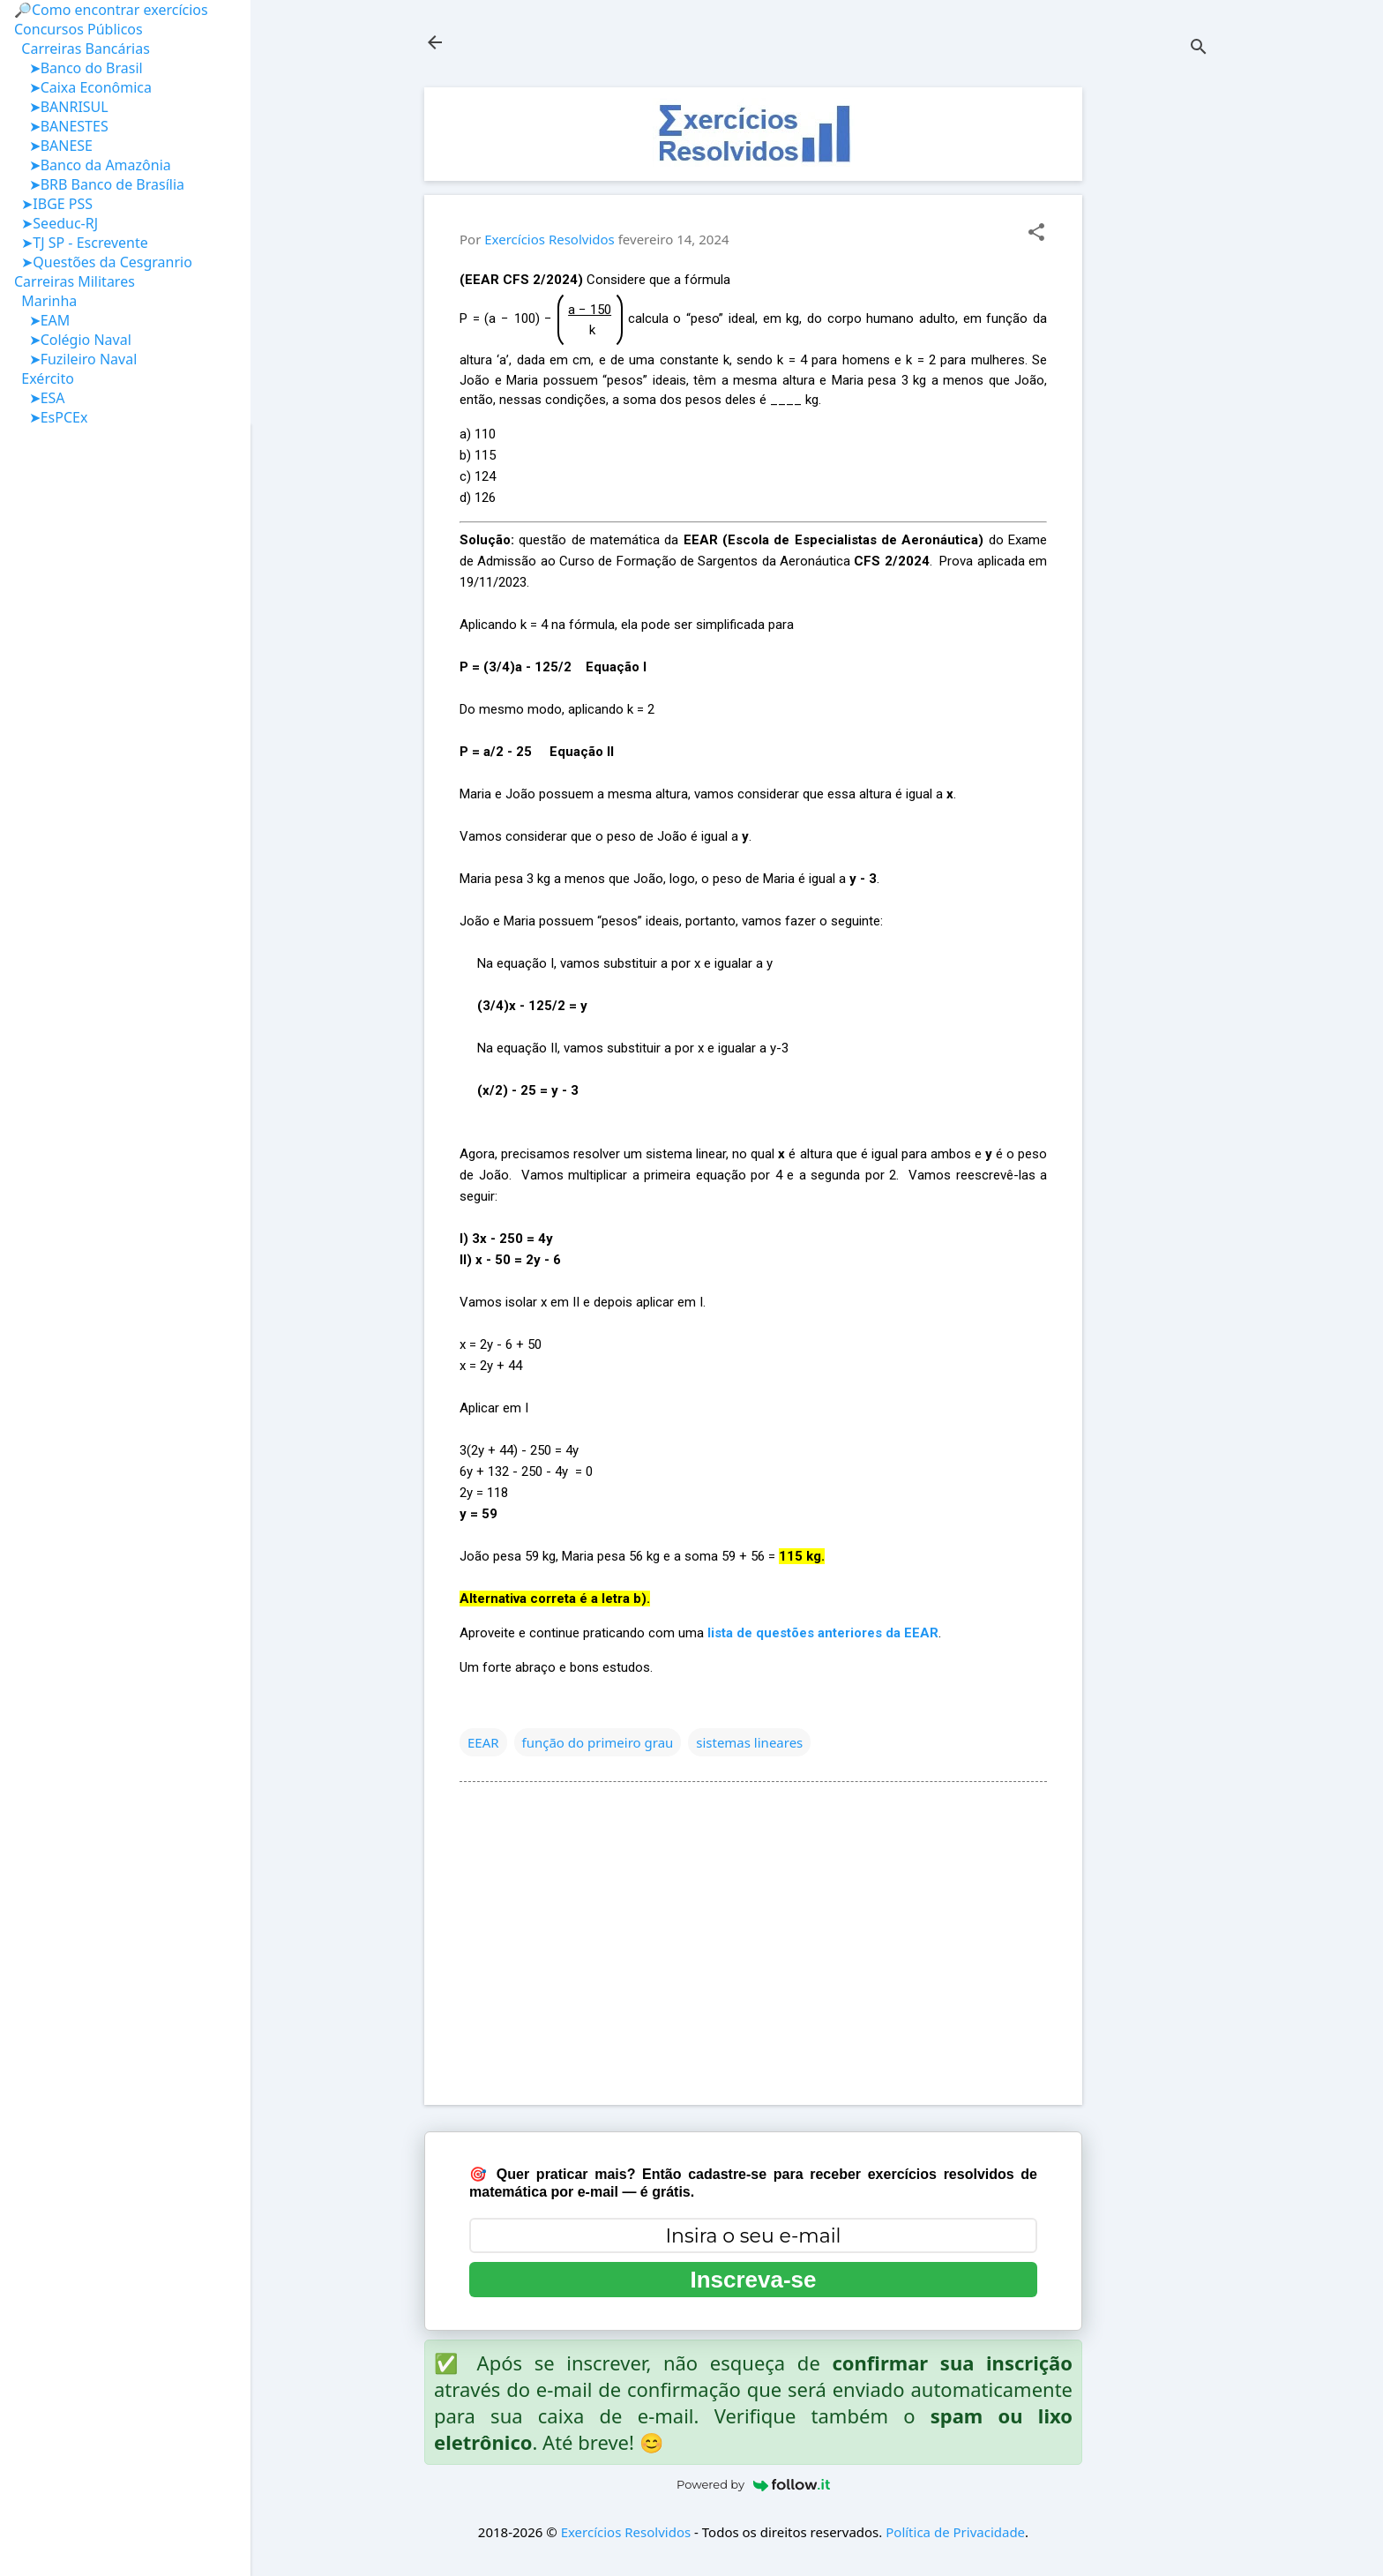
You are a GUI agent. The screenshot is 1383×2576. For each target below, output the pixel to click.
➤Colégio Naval (72, 339)
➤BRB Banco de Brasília (99, 184)
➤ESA (39, 398)
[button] (1036, 233)
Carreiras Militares (74, 281)
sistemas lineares (749, 1742)
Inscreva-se (753, 2279)
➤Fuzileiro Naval (75, 359)
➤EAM (42, 320)
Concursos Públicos (78, 29)
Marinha (45, 301)
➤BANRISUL (61, 106)
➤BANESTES (61, 126)
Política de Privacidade (955, 2532)
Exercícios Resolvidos (626, 2532)
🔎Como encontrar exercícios (111, 9)
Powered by (753, 2484)
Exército (44, 378)
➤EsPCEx (50, 417)
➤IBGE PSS (53, 203)
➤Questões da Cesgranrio (103, 262)
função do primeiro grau (598, 1742)
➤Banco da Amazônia (92, 165)
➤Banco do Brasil (78, 68)
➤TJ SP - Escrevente (81, 242)
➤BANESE (53, 145)
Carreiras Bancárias (82, 48)
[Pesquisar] (1198, 48)
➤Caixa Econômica (83, 87)
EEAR (483, 1742)
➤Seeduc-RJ (56, 223)
